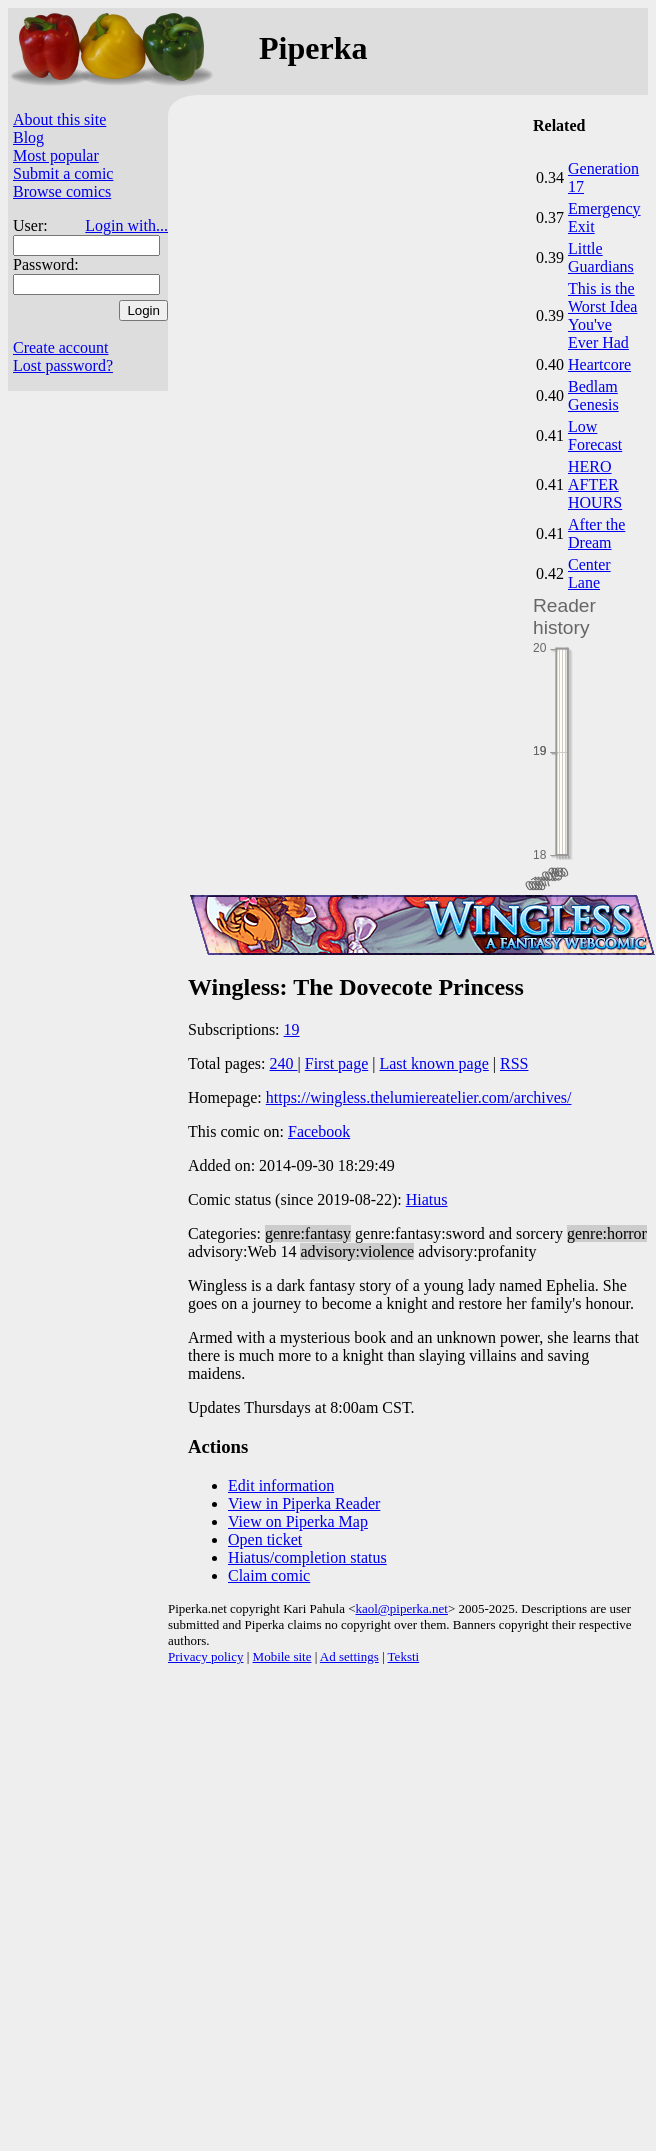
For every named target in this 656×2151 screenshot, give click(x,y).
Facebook (319, 1131)
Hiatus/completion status (307, 1557)
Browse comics (62, 191)
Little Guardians (601, 257)
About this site (59, 119)
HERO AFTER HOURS (595, 484)
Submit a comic (63, 173)
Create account (61, 347)
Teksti (404, 1656)
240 (284, 1063)
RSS (514, 1063)
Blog (28, 137)
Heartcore (599, 364)
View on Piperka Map (298, 1521)
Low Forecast (595, 435)
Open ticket (265, 1539)
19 (292, 1029)
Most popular (56, 155)
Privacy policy (205, 1656)
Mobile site (282, 1656)
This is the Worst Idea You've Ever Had (602, 315)
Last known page (433, 1063)
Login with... (126, 225)
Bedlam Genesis (593, 395)
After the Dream (596, 533)
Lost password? (63, 365)
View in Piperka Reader (304, 1503)
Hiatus (427, 1199)
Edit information (281, 1485)
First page (337, 1063)
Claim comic (269, 1575)
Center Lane (589, 573)
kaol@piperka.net (401, 1608)
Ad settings (349, 1656)
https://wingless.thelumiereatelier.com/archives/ (419, 1097)
